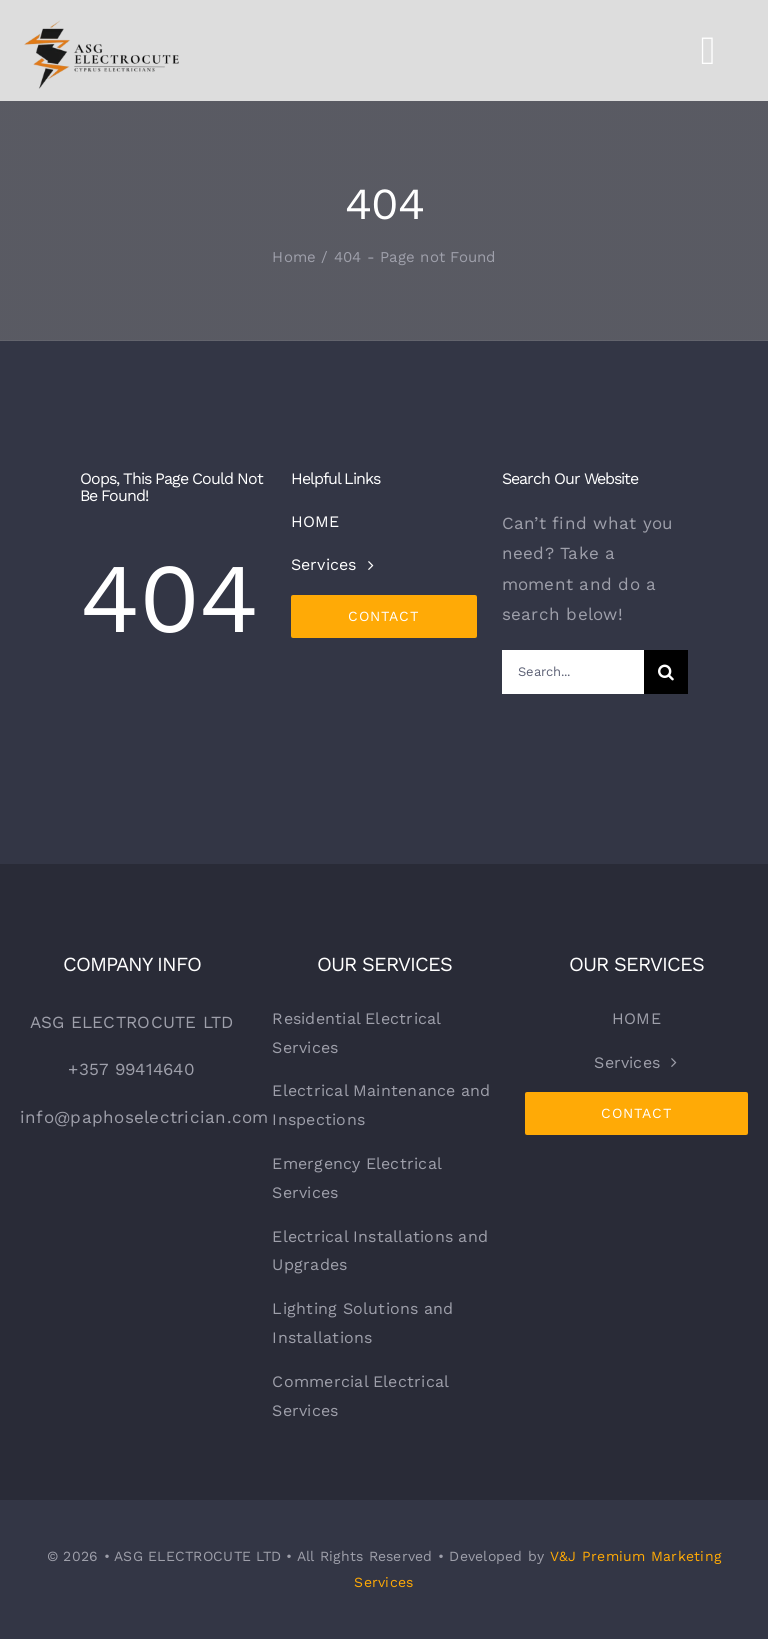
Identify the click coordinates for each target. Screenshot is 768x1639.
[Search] (666, 672)
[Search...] (573, 672)
